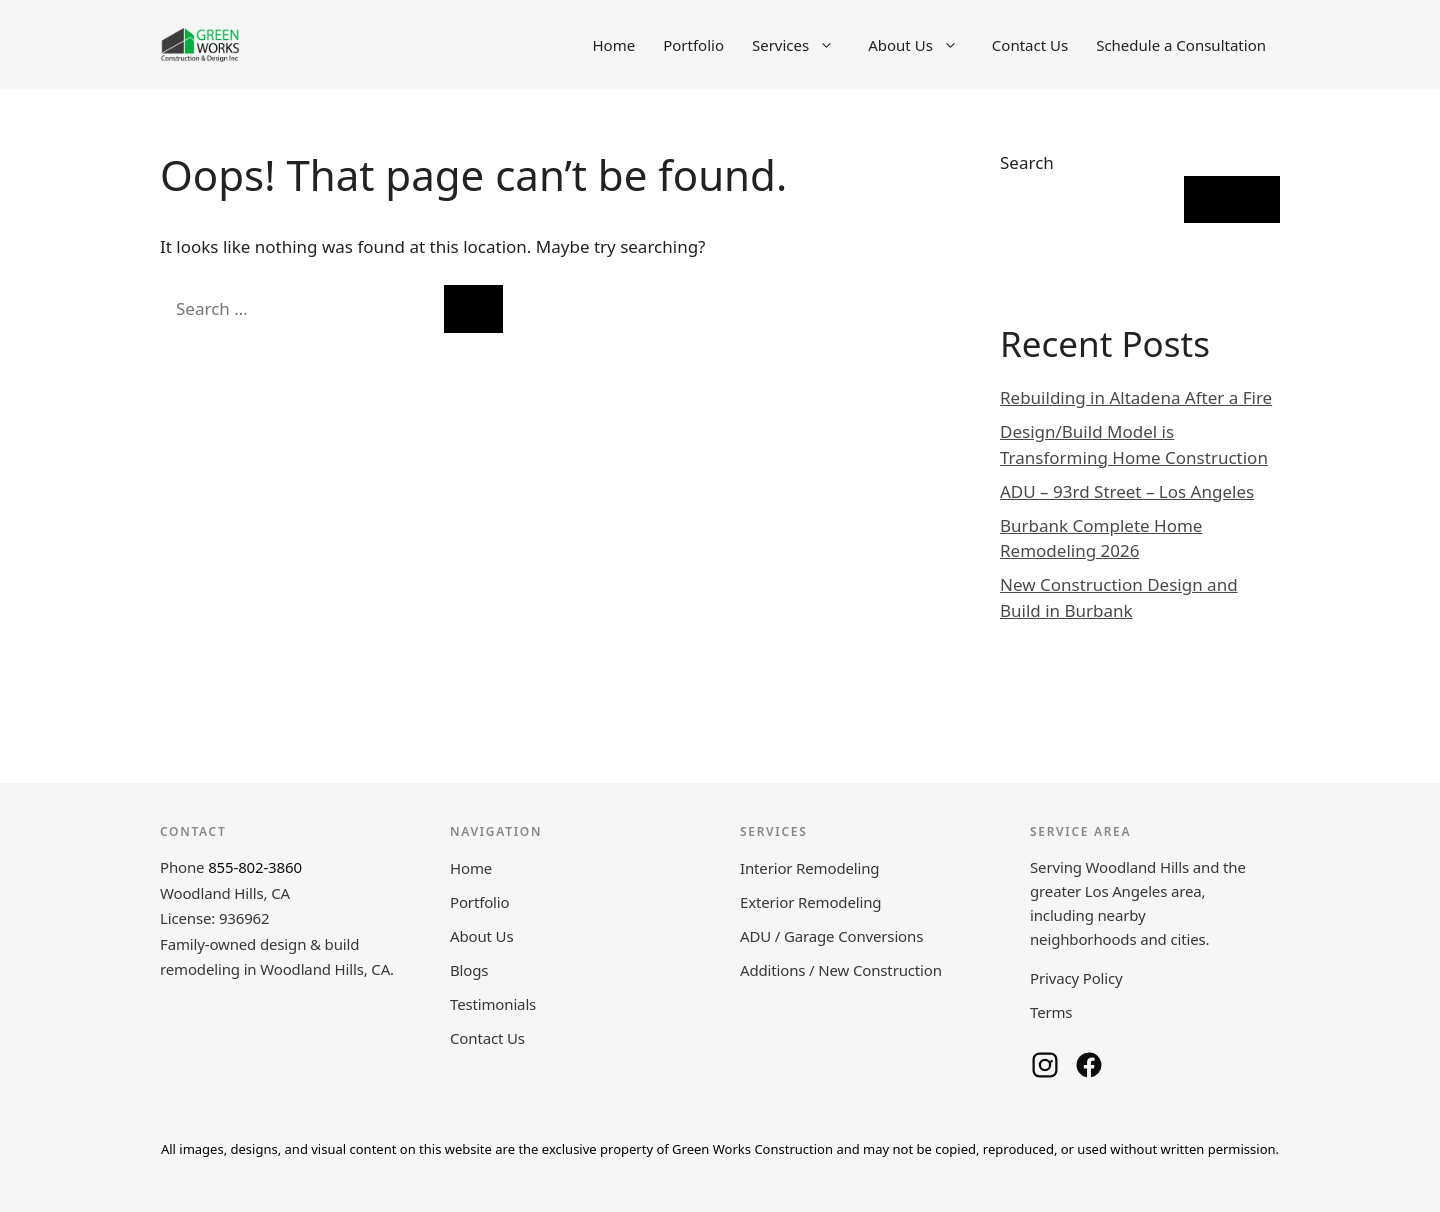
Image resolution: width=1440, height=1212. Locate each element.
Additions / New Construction (841, 970)
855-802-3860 (255, 867)
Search (1027, 162)
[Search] (473, 309)
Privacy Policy (1076, 978)
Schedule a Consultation (1181, 45)
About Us (923, 45)
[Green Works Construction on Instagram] (1045, 1065)
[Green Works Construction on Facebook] (1089, 1065)
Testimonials (493, 1004)
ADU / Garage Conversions (831, 936)
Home (613, 45)
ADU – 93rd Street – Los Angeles (1127, 491)
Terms (1051, 1012)
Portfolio (693, 45)
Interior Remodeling (809, 868)
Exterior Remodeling (810, 902)
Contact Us (1030, 45)
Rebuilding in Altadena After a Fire (1136, 397)
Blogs (469, 970)
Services (803, 45)
